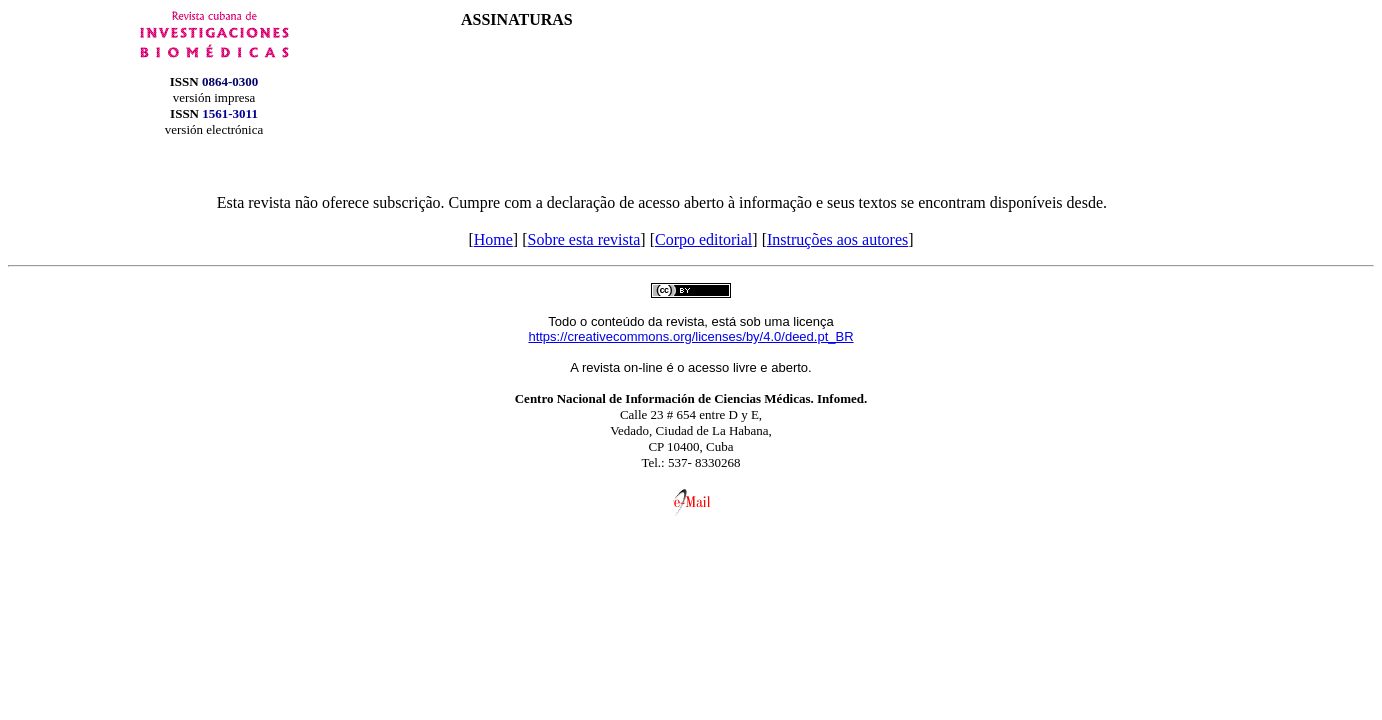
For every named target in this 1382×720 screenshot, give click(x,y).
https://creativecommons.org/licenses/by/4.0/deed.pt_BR (690, 336)
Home (493, 239)
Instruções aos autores (837, 239)
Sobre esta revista (583, 239)
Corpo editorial (703, 239)
